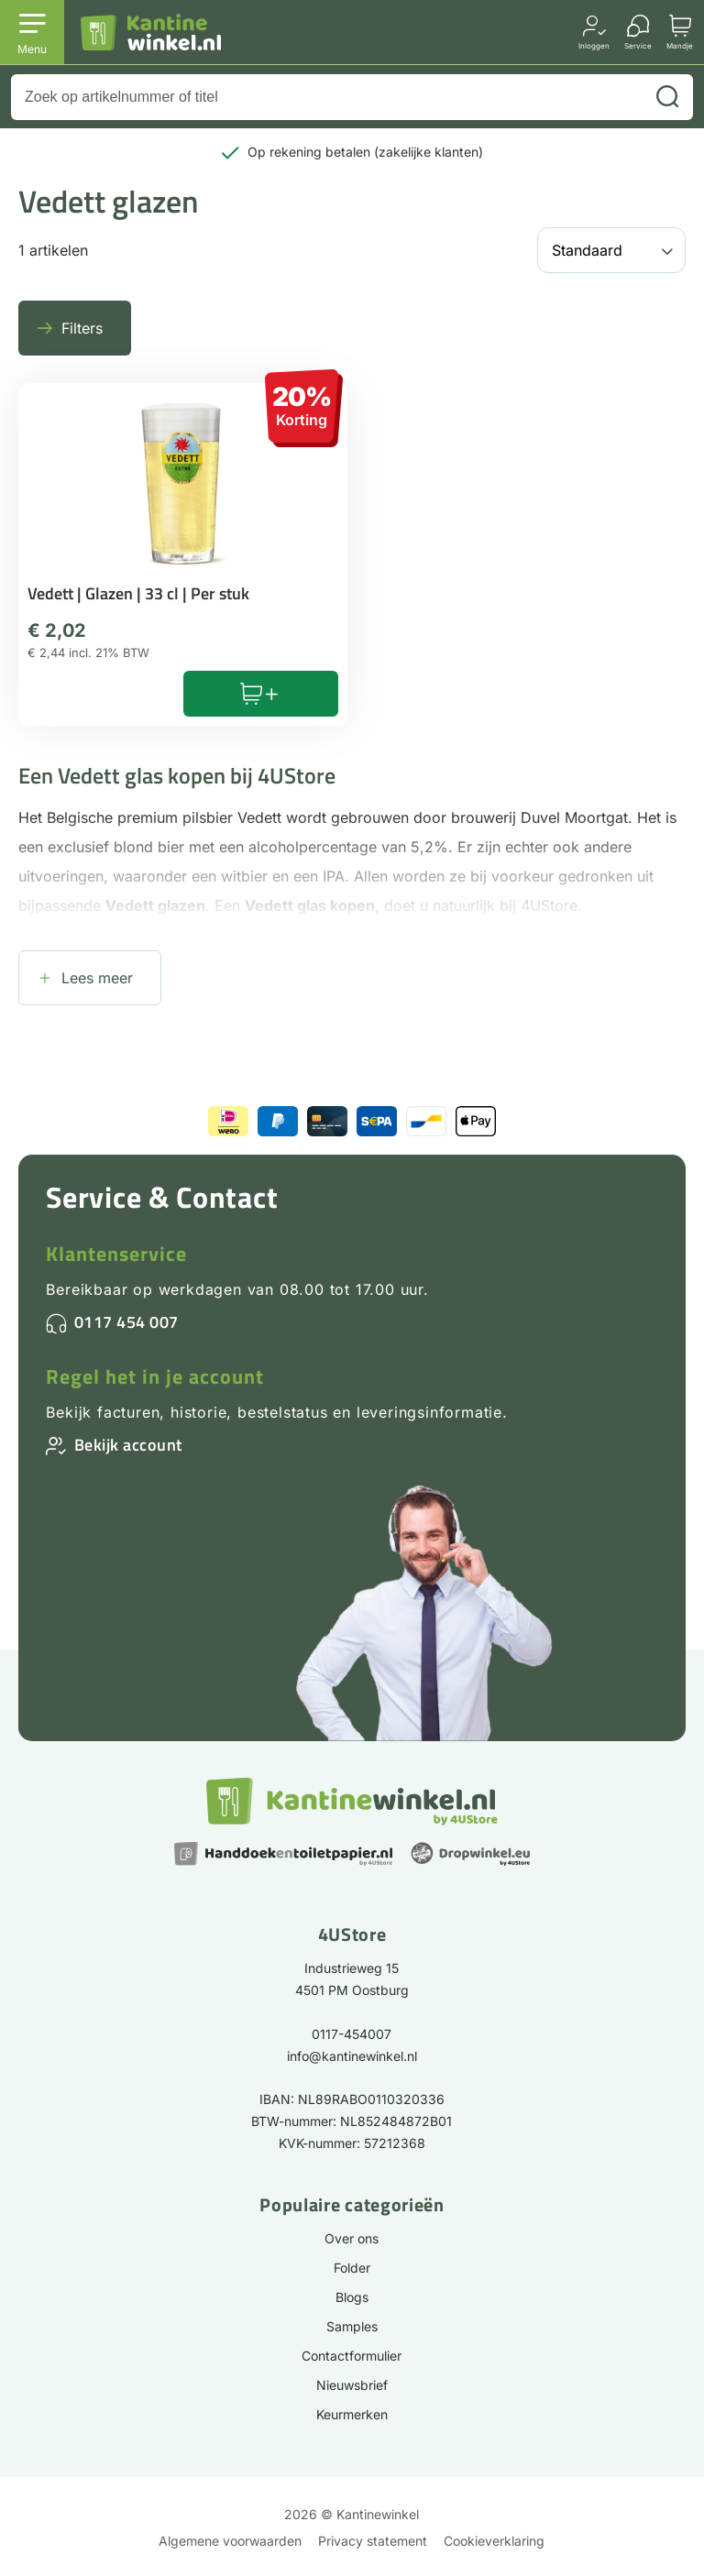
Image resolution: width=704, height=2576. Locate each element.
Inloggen (594, 45)
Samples (352, 2326)
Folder (352, 2267)
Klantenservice (116, 1253)
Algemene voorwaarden (230, 2541)
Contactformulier (352, 2355)
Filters (82, 328)
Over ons (351, 2238)
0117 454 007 (126, 1322)
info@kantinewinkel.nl (352, 2056)
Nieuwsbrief (352, 2385)
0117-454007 (351, 2034)
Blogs (352, 2297)
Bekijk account (128, 1444)
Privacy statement (372, 2541)
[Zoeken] (667, 97)
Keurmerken (352, 2414)
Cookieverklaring (494, 2541)
